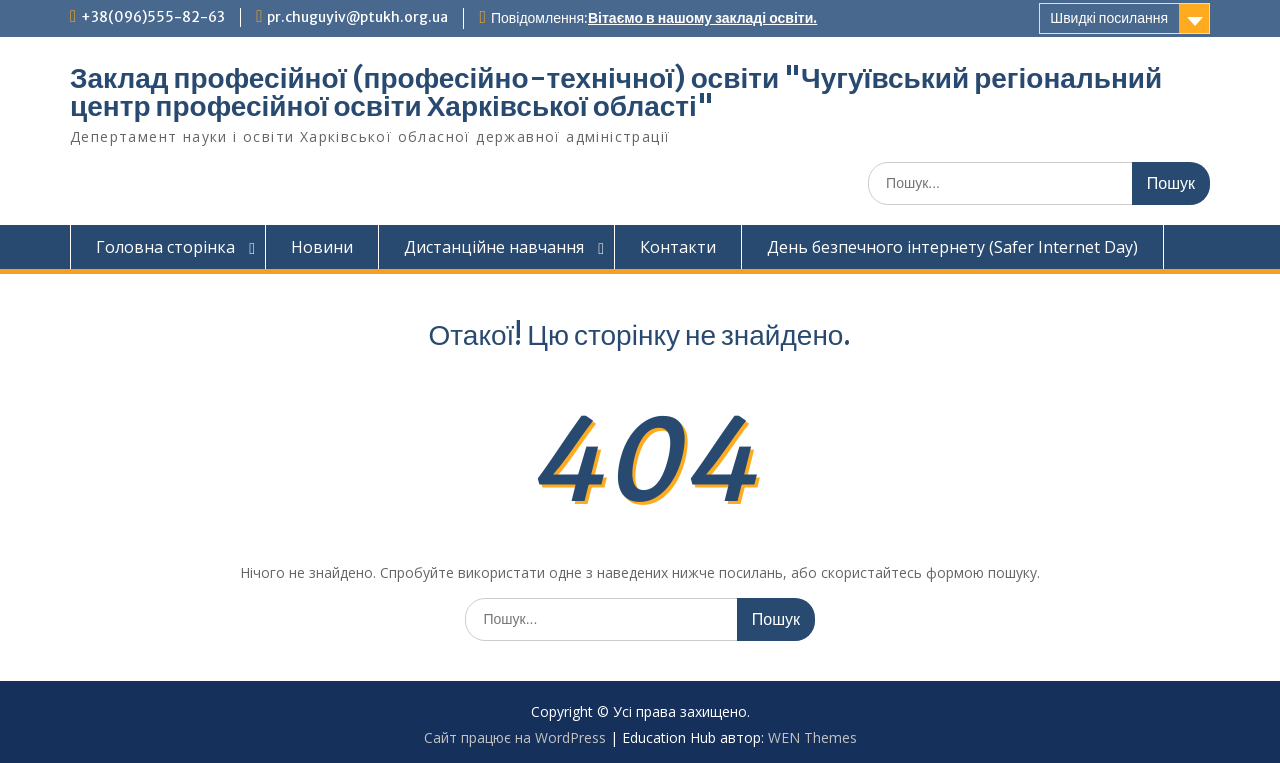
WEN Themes (812, 737)
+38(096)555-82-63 (153, 17)
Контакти (678, 247)
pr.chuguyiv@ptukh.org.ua (357, 17)
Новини (322, 247)
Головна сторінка (165, 247)
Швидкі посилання (1109, 18)
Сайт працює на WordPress (515, 737)
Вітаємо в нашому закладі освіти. (702, 18)
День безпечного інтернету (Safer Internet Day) (952, 247)
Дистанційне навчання (494, 247)
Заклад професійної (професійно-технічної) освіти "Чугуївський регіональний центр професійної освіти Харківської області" (616, 92)
